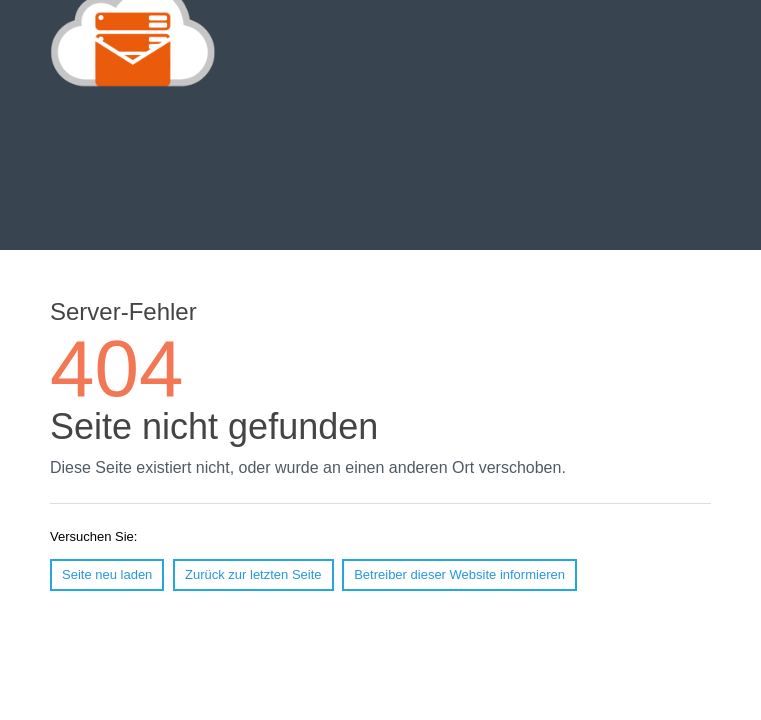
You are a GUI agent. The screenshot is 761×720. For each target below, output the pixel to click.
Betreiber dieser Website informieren (459, 574)
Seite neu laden (107, 574)
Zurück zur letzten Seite (253, 574)
